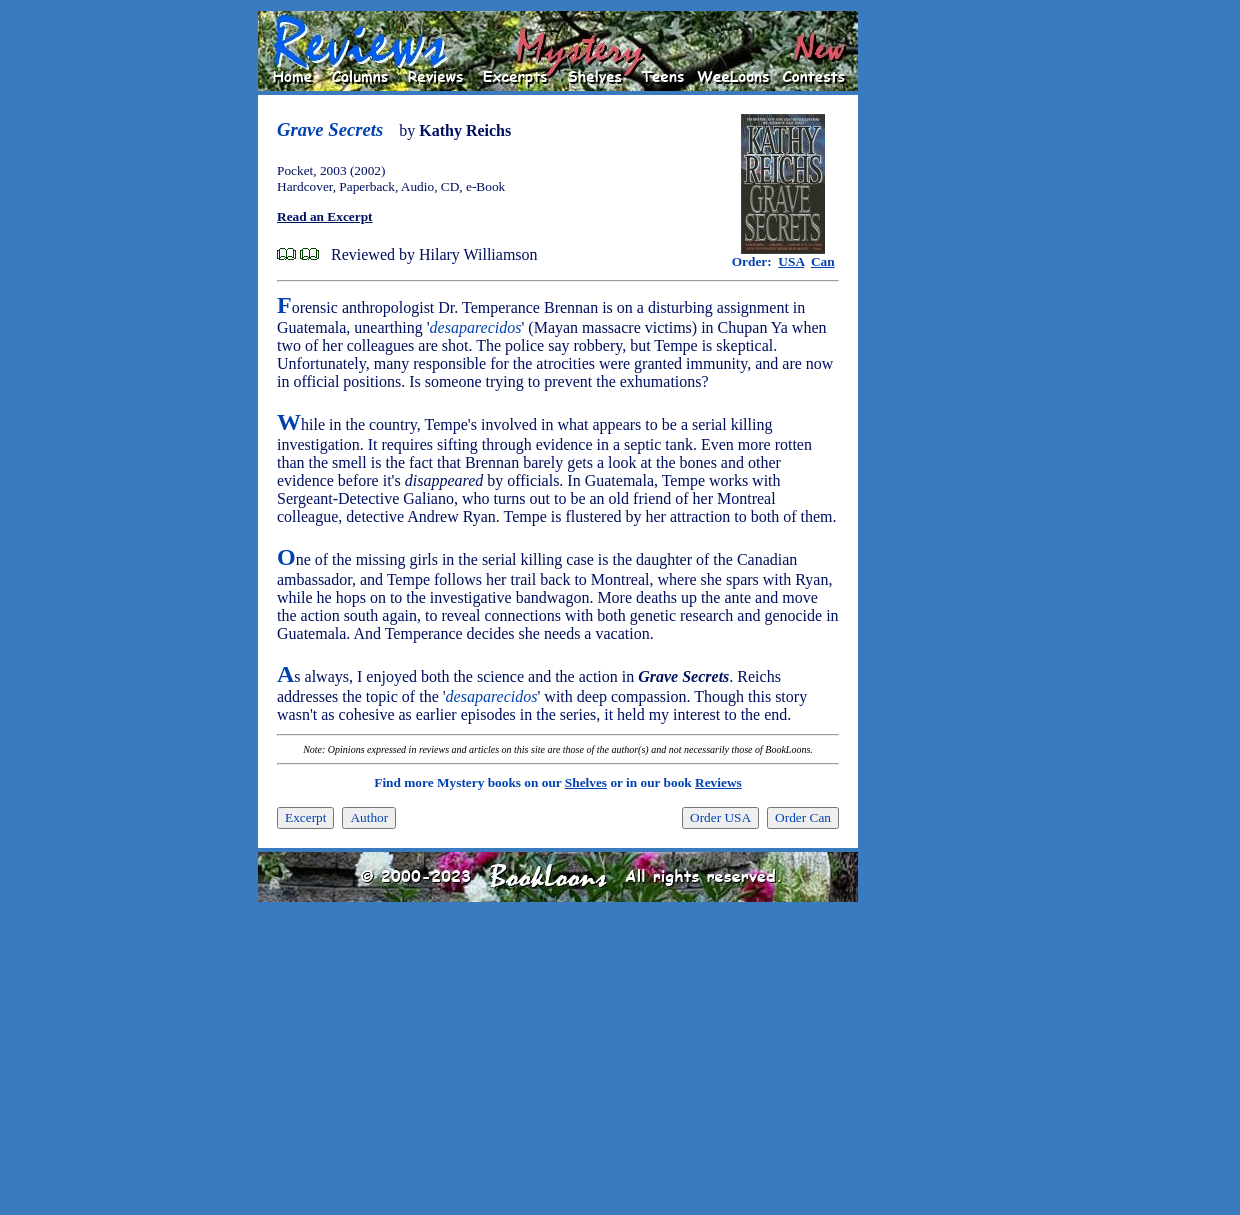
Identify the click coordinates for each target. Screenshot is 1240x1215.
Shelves (586, 782)
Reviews (718, 782)
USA (791, 261)
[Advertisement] (922, 311)
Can (823, 261)
